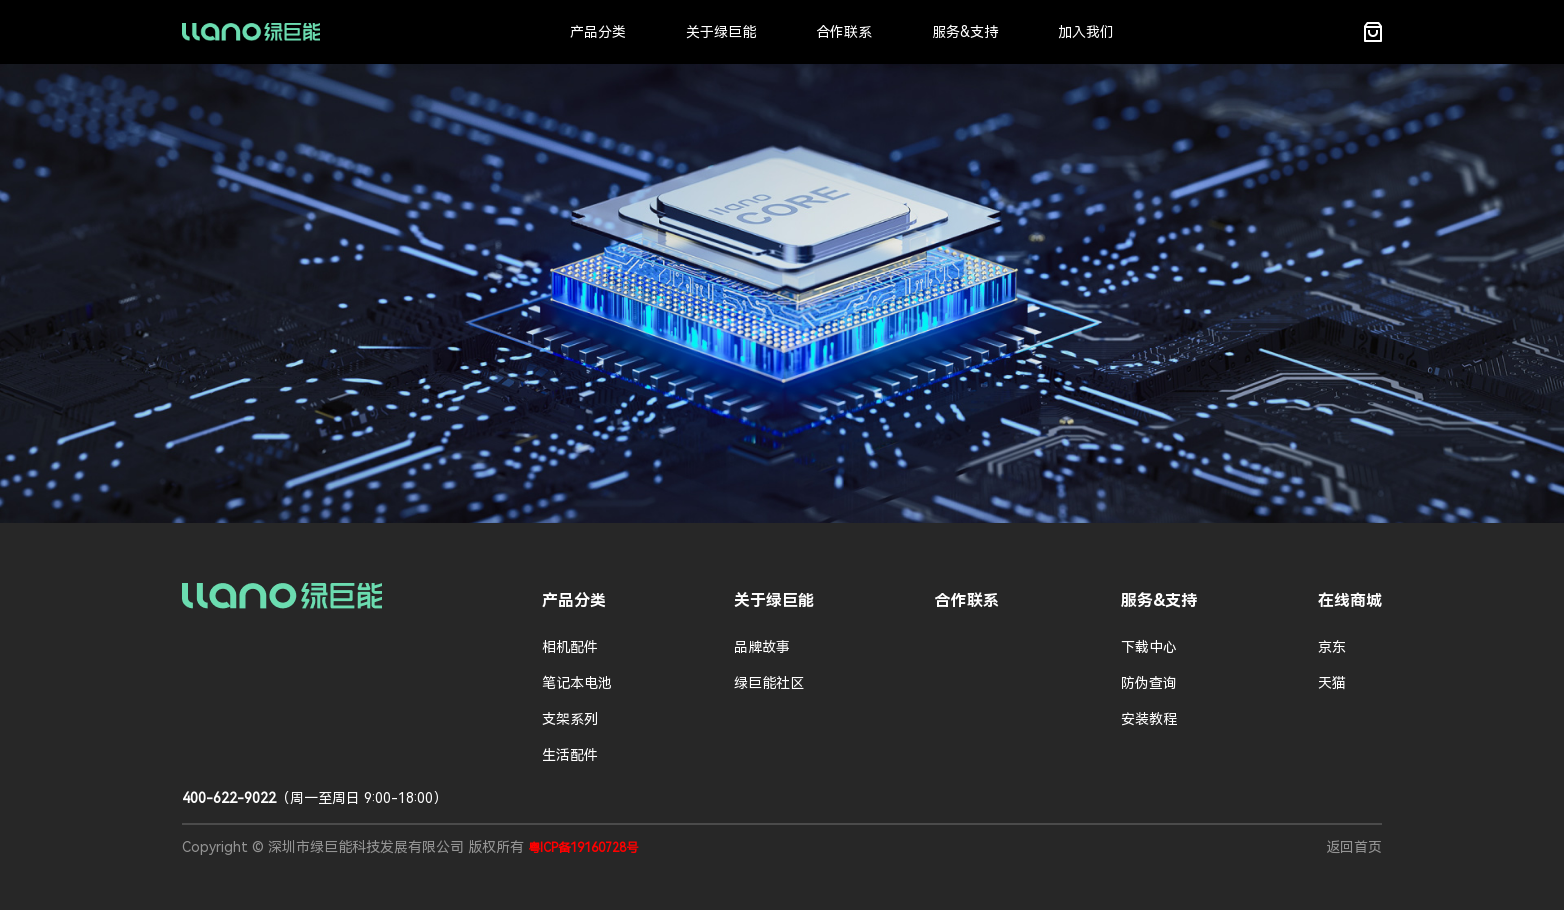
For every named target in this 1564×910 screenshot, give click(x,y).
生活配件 (570, 755)
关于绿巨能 (721, 32)
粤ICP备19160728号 (583, 848)
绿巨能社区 (769, 683)
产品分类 (598, 32)
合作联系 (844, 32)
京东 (1332, 647)
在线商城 (1350, 600)
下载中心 (1149, 647)
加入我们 (1086, 32)
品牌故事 (762, 647)
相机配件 (570, 647)
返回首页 (1354, 847)
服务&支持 (965, 32)
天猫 (1332, 683)
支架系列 (570, 719)
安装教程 (1149, 719)
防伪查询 (1149, 683)
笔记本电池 (577, 683)
